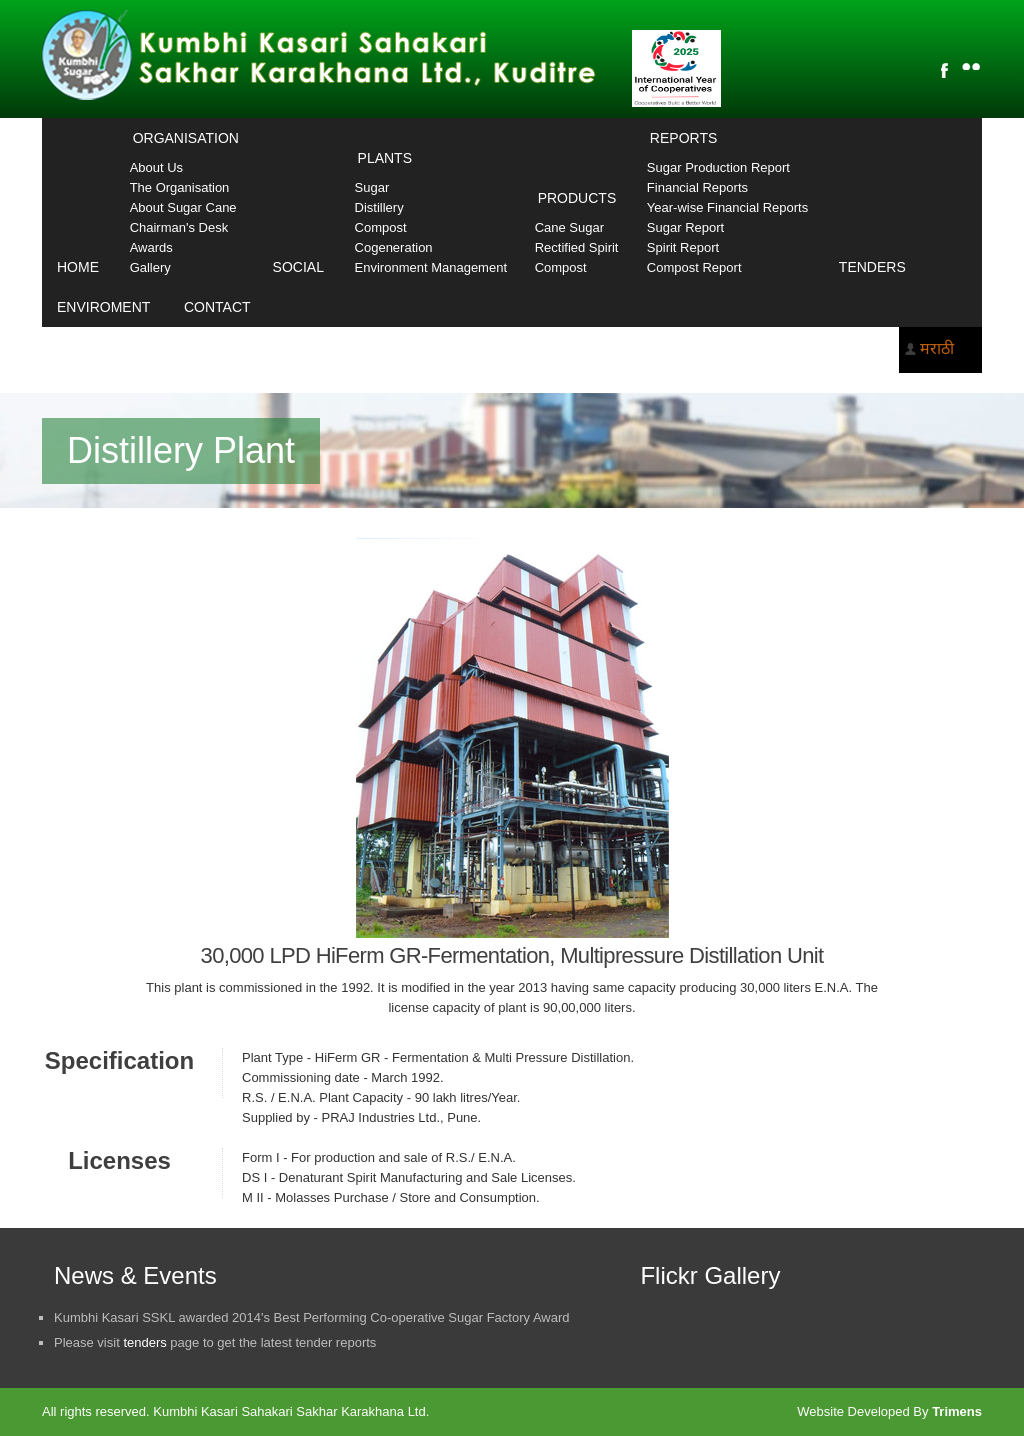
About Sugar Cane (183, 207)
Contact (217, 307)
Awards (151, 247)
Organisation (186, 138)
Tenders (872, 267)
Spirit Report (683, 247)
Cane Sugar (569, 227)
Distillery (379, 207)
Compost (381, 227)
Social (298, 267)
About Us (156, 167)
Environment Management (431, 267)
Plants (385, 158)
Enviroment (103, 307)
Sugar (372, 187)
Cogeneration (394, 247)
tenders (144, 1342)
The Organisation (180, 187)
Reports (683, 138)
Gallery (150, 267)
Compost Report (694, 267)
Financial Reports (697, 187)
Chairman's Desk (179, 227)
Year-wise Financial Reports (727, 207)
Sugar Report (685, 227)
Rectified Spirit (577, 247)
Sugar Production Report (718, 167)
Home (78, 267)
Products (577, 198)
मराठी (937, 348)
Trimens (957, 1411)
